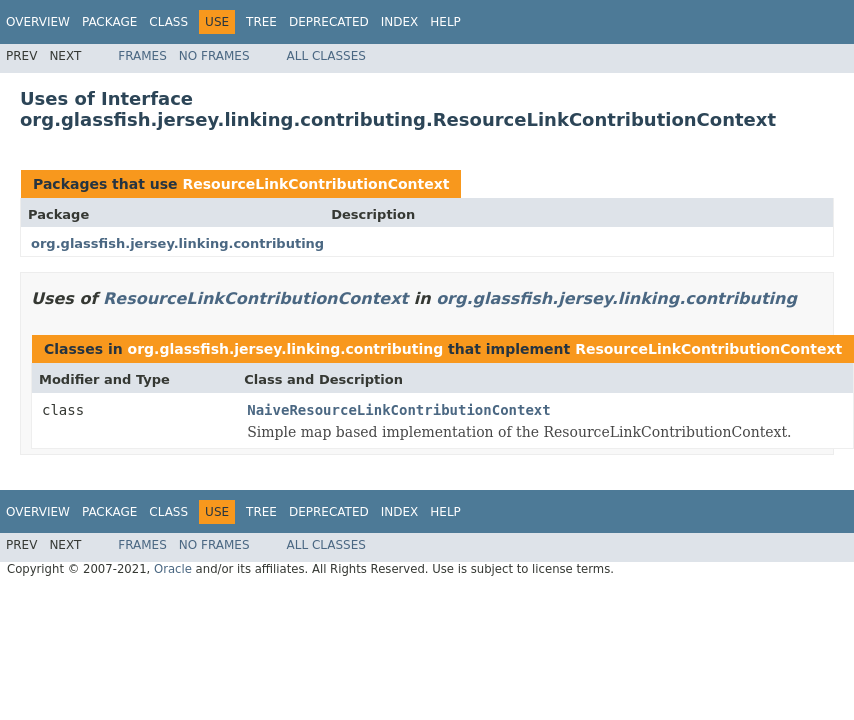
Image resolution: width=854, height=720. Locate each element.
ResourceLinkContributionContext (315, 184)
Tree (261, 22)
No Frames (214, 56)
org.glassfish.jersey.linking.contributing (177, 243)
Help (445, 22)
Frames (142, 56)
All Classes (326, 56)
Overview (38, 22)
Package (109, 22)
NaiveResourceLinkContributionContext (398, 410)
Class (168, 22)
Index (400, 22)
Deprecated (329, 22)
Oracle (173, 569)
